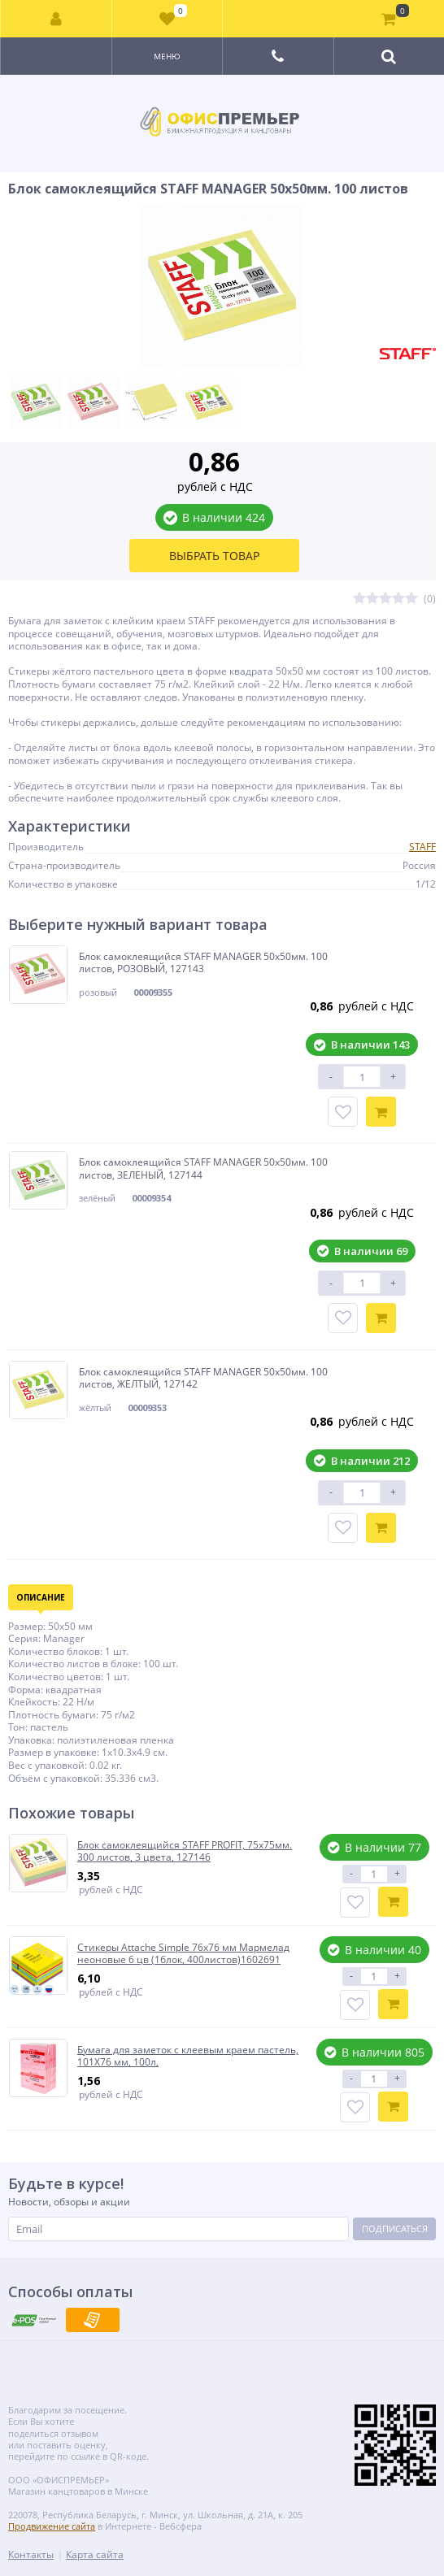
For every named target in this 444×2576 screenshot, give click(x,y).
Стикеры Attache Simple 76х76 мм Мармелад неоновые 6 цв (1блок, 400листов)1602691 (183, 1953)
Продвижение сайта (51, 2526)
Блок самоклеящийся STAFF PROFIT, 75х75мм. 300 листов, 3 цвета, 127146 (184, 1851)
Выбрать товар (214, 555)
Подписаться (395, 2228)
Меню (167, 56)
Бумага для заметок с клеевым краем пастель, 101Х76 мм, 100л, (187, 2056)
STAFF (422, 847)
